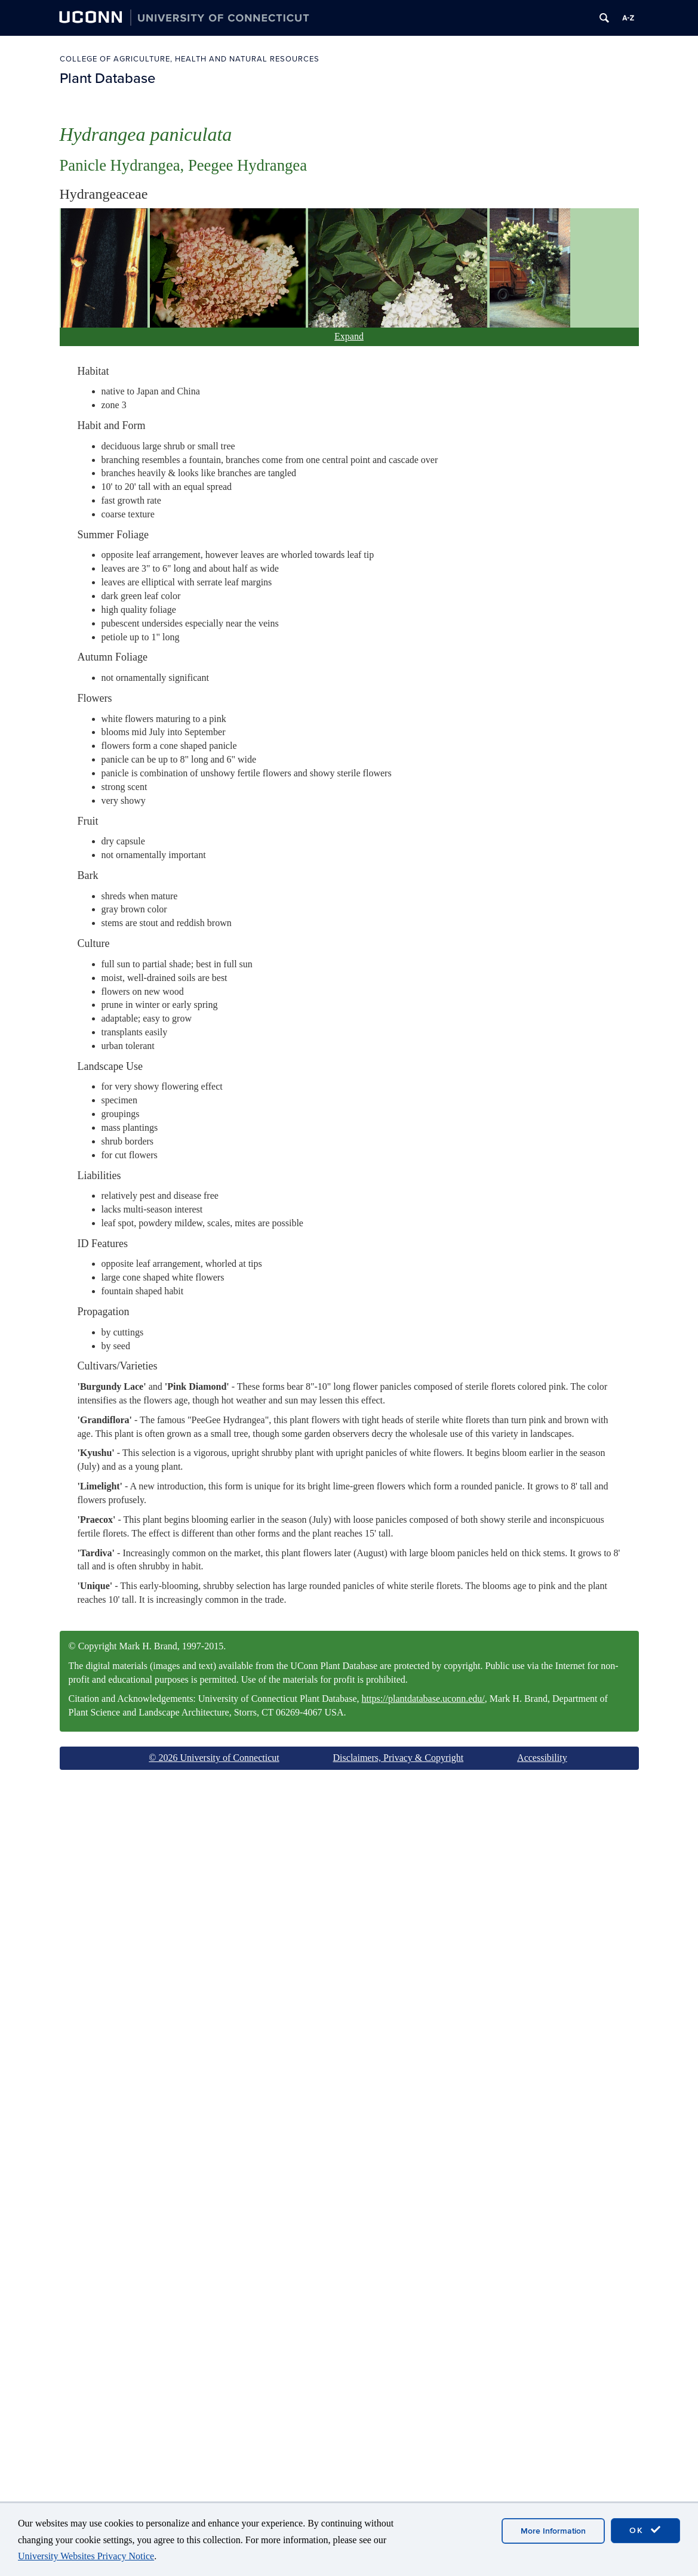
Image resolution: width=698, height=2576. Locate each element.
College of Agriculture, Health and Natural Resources (189, 58)
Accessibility (542, 1758)
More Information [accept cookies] (553, 2531)
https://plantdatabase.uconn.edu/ (423, 1698)
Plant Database (107, 78)
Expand (349, 336)
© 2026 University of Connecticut (214, 1758)
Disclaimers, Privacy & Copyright (398, 1758)
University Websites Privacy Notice (86, 2556)
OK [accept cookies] (645, 2530)
